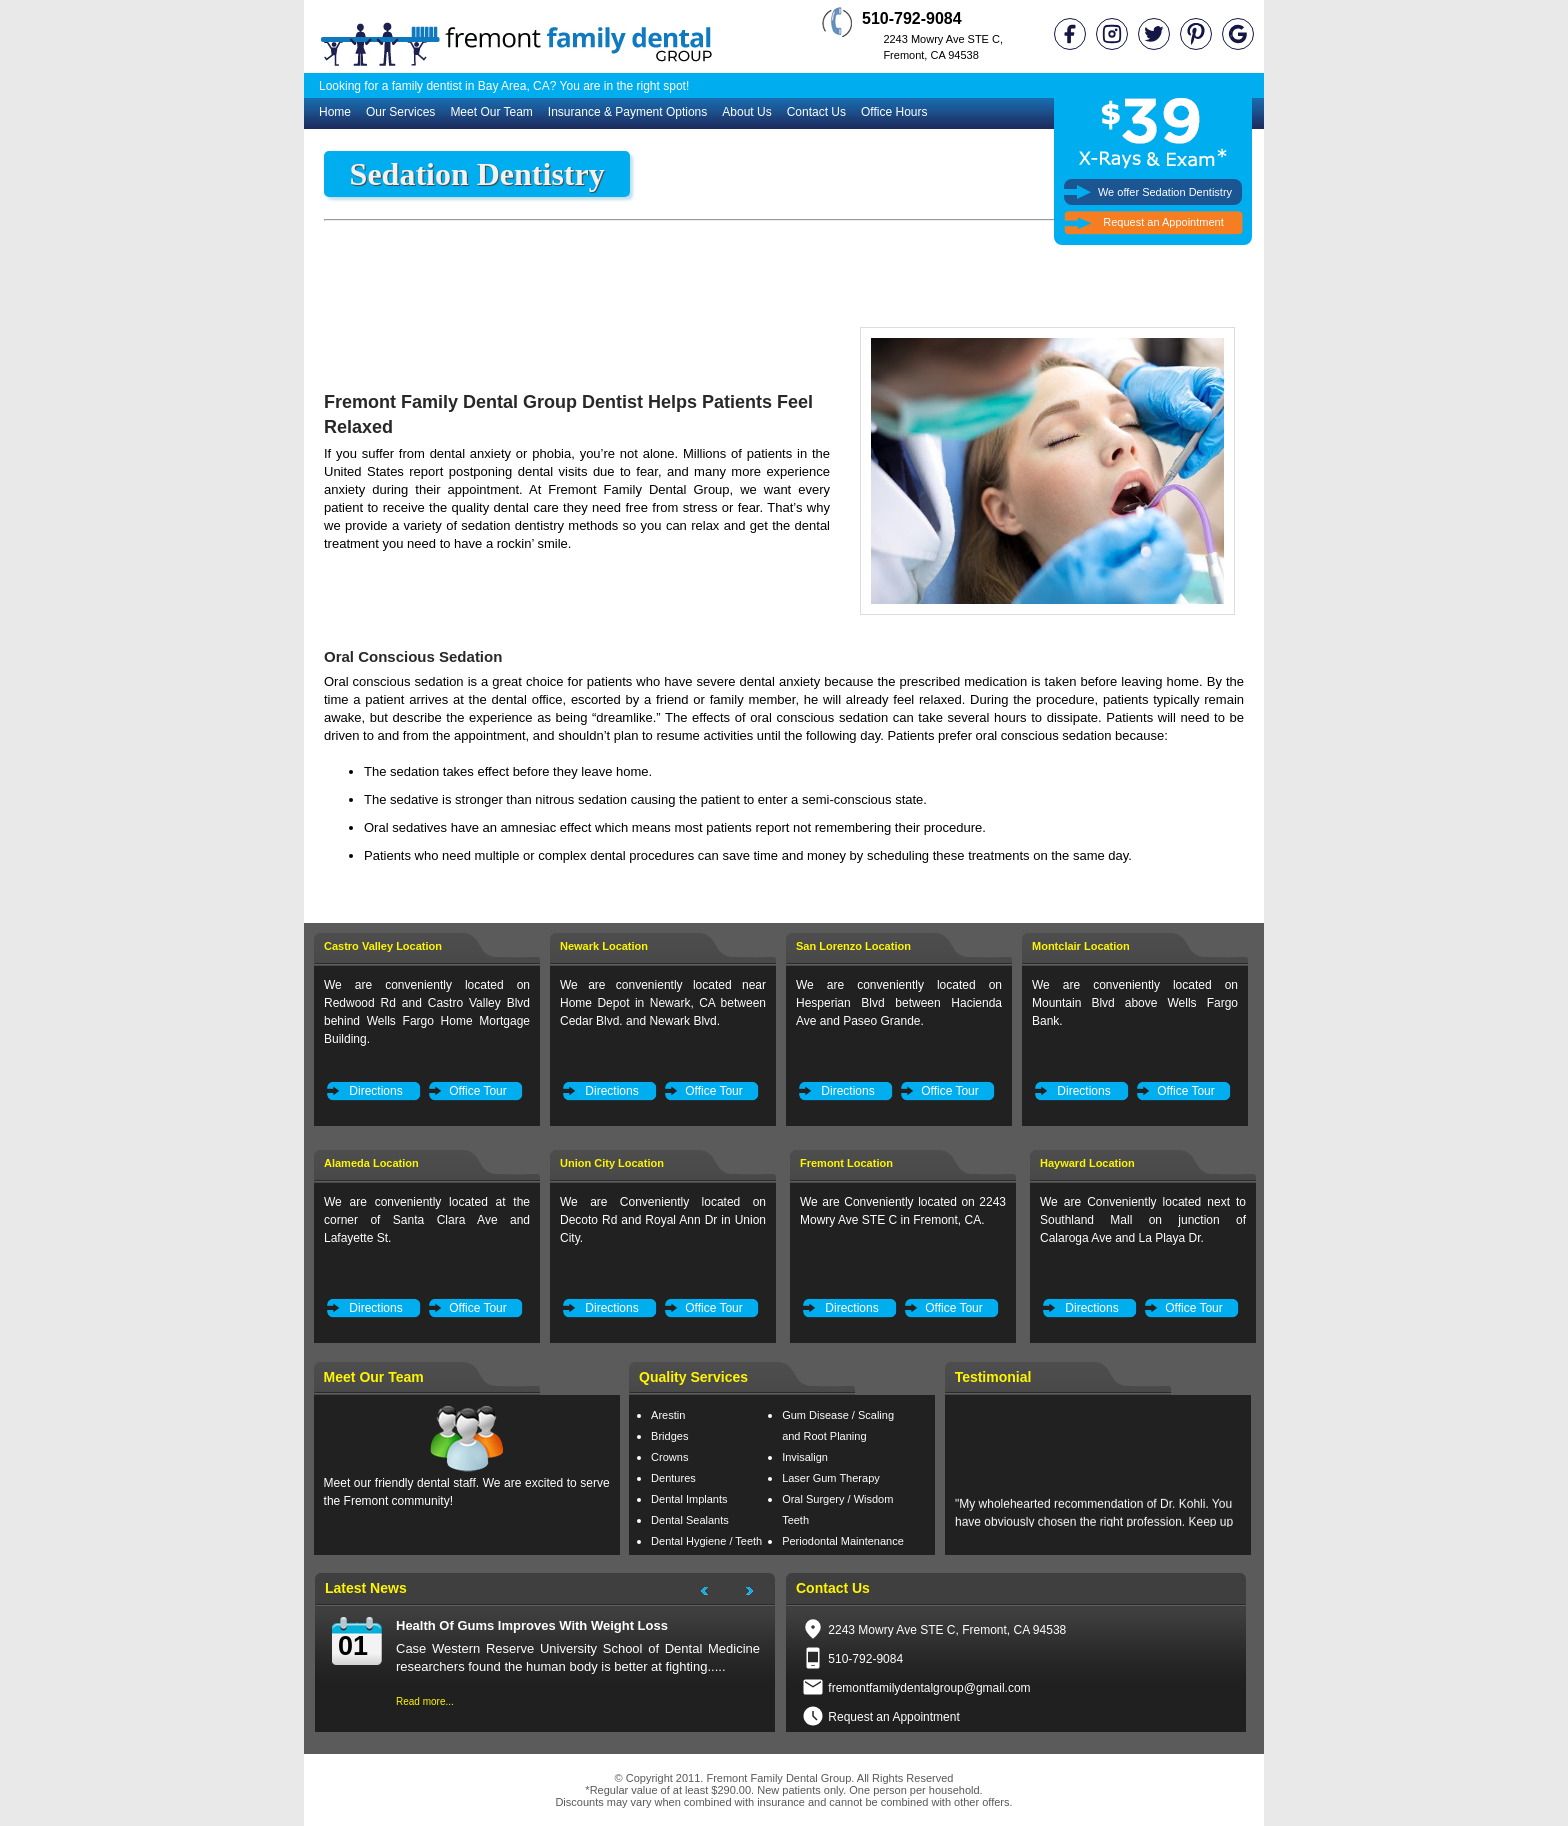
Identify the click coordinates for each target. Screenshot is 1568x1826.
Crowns (669, 1457)
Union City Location (612, 1163)
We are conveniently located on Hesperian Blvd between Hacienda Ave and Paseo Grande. (899, 1003)
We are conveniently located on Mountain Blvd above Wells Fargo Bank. (1135, 1003)
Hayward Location (1087, 1163)
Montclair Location (1081, 946)
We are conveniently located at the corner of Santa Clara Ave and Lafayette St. (427, 1220)
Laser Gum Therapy (831, 1478)
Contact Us (816, 112)
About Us (746, 112)
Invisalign (805, 1457)
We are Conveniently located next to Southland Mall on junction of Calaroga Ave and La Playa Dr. (1143, 1220)
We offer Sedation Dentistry (1165, 192)
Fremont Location (846, 1163)
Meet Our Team (491, 112)
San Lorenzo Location (853, 946)
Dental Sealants (690, 1520)
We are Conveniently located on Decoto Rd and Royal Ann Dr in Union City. (663, 1220)
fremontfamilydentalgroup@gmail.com (929, 1688)
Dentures (673, 1478)
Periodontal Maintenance (843, 1541)
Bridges (669, 1436)
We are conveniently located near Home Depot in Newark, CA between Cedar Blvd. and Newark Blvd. (663, 1003)
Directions (375, 1091)
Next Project (759, 1594)
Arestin (668, 1415)
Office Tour (478, 1091)
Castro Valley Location (383, 946)
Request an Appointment (1163, 222)
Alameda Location (371, 1163)
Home (335, 112)
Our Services (400, 112)
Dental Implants (689, 1499)
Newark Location (604, 946)
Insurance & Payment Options (627, 112)
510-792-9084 (865, 1659)
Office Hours (894, 112)
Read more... (425, 1701)
